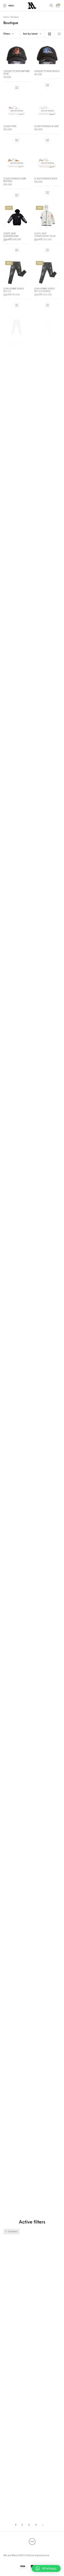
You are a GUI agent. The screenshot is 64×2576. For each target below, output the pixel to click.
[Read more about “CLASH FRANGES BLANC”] (47, 139)
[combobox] (32, 34)
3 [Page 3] (29, 2525)
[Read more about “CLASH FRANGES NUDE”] (47, 192)
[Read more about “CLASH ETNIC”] (16, 140)
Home (6, 17)
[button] (46, 2568)
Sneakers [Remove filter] (12, 2231)
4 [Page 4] (36, 2525)
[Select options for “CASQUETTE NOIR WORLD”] (47, 85)
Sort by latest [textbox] (30, 34)
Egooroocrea (42, 2555)
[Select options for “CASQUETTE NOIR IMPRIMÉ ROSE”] (16, 87)
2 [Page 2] (22, 2525)
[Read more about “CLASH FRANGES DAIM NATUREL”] (16, 194)
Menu (11, 6)
